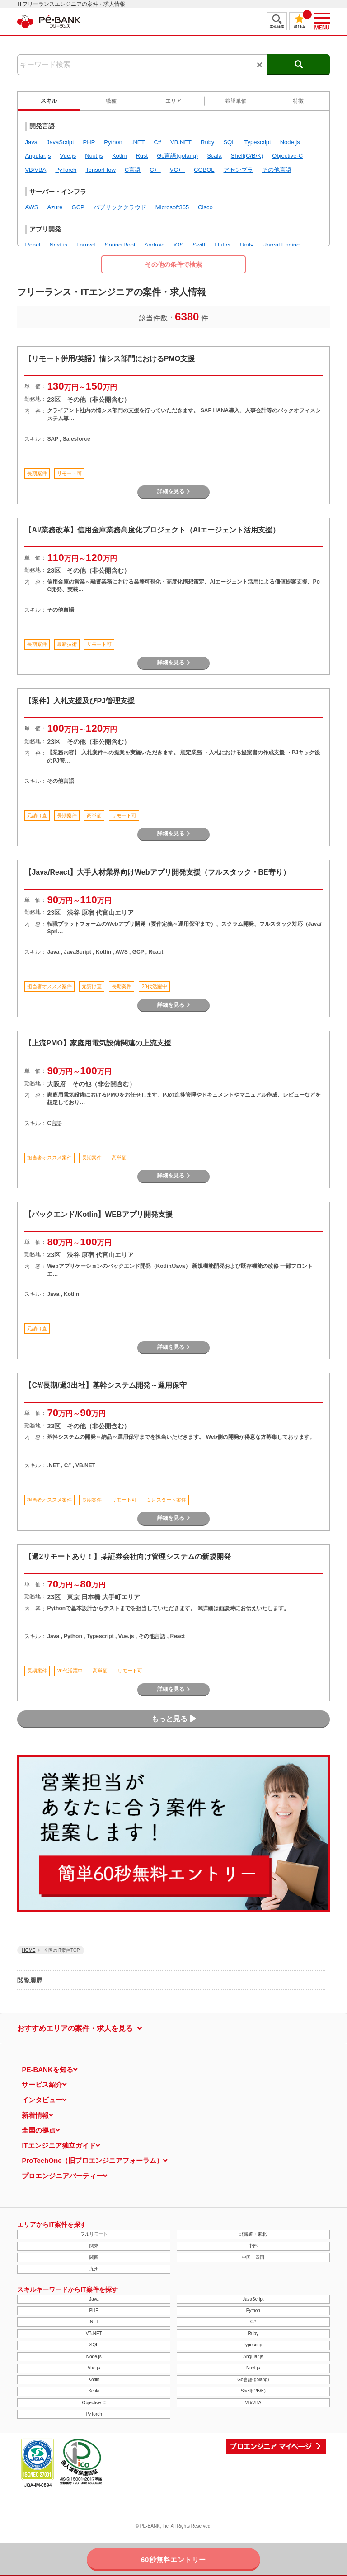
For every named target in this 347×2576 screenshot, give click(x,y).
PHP (93, 2310)
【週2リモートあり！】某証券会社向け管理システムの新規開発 (127, 1556)
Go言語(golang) (253, 2379)
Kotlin (93, 2379)
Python (253, 2310)
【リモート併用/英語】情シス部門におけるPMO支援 (109, 359)
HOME (28, 1950)
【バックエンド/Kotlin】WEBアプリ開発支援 (98, 1214)
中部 (253, 2245)
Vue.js (94, 2367)
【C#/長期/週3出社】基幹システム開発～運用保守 (105, 1385)
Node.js (94, 2356)
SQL (93, 2344)
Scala (93, 2390)
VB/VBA (253, 2402)
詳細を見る (173, 491)
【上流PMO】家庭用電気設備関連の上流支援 (97, 1043)
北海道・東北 (253, 2234)
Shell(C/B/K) (253, 2390)
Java (93, 2299)
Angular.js (253, 2356)
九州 (93, 2268)
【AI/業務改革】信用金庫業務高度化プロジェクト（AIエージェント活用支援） (151, 530)
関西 (93, 2257)
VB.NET (94, 2333)
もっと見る (173, 1719)
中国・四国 (253, 2257)
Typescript (253, 2344)
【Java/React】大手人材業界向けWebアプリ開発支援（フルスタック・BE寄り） (157, 872)
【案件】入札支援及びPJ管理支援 (79, 701)
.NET (94, 2321)
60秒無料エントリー (173, 2559)
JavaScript (253, 2299)
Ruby (253, 2333)
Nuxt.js (253, 2367)
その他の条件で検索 (173, 264)
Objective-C (94, 2402)
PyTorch (94, 2413)
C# (253, 2321)
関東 (93, 2245)
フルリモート (94, 2234)
